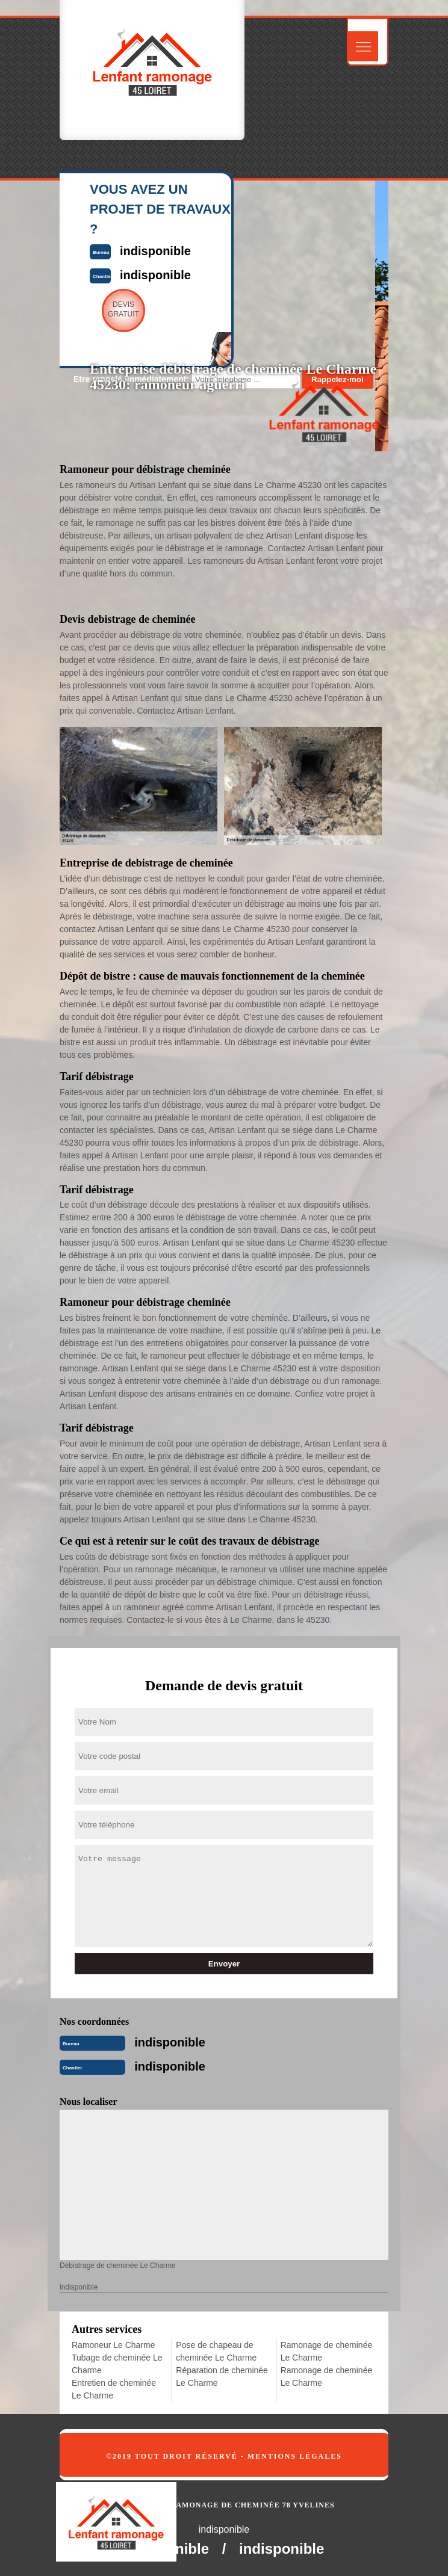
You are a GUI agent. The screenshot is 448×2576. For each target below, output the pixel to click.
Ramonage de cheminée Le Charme (327, 2351)
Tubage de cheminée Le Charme (117, 2364)
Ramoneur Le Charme (113, 2345)
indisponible (169, 2042)
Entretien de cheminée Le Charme (114, 2389)
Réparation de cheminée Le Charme (222, 2376)
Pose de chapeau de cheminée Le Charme (216, 2351)
